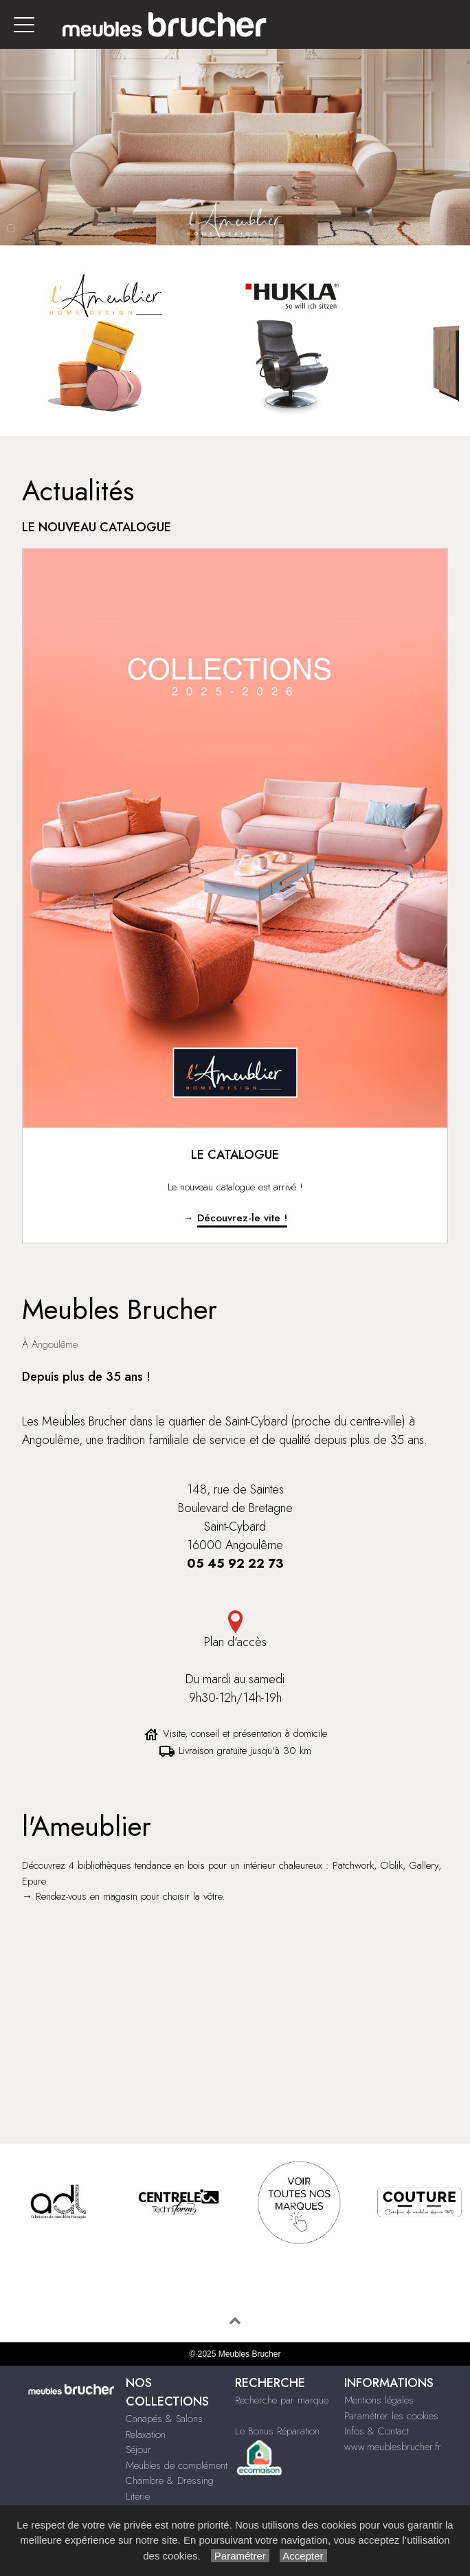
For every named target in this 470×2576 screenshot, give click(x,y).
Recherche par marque (281, 2400)
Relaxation (146, 2434)
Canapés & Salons (164, 2418)
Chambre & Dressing (170, 2480)
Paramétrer (240, 2556)
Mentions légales (379, 2400)
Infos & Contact (376, 2431)
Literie (138, 2496)
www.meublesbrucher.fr (392, 2446)
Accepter (303, 2556)
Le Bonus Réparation (277, 2431)
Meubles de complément (176, 2465)
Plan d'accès (235, 1630)
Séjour (138, 2449)
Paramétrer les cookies (391, 2415)
